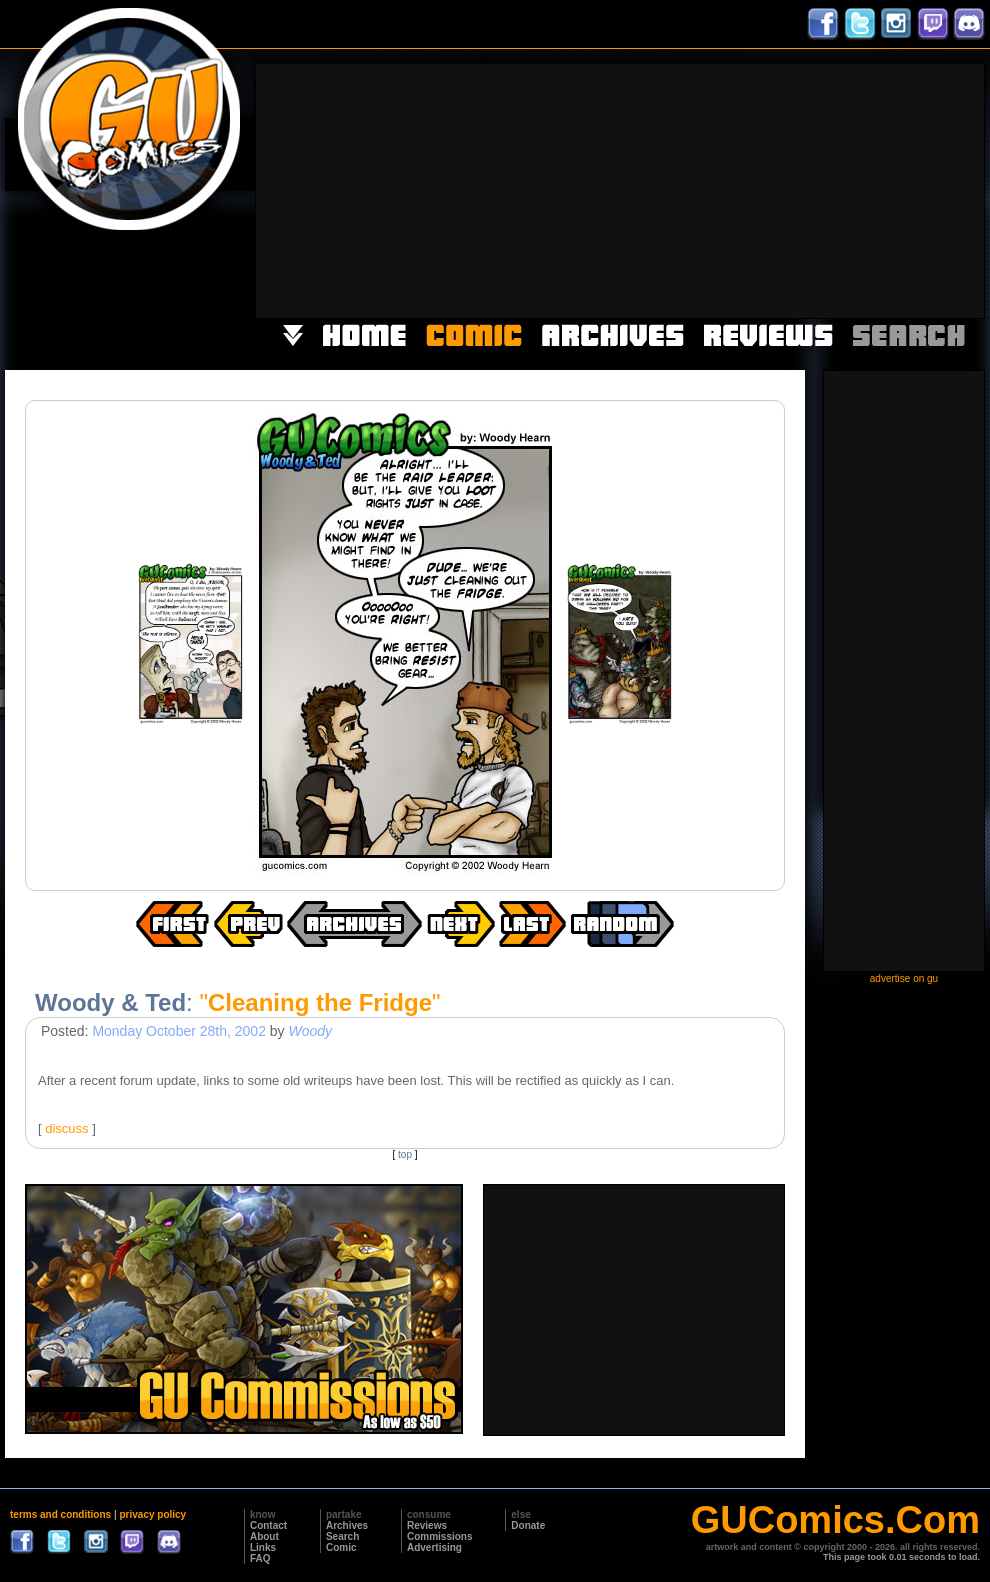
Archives (347, 1525)
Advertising (434, 1547)
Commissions (440, 1536)
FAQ (260, 1558)
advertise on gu (904, 978)
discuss (66, 1128)
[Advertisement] (856, 189)
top (405, 1154)
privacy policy (152, 1514)
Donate (528, 1525)
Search (342, 1536)
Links (263, 1547)
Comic (341, 1547)
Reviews (427, 1525)
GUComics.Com (835, 1520)
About (264, 1536)
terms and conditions (60, 1514)
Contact (268, 1525)
